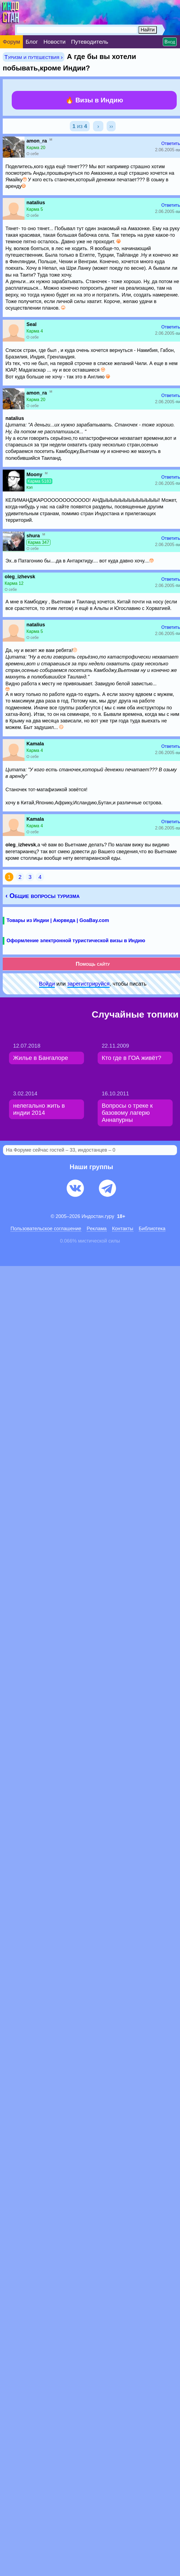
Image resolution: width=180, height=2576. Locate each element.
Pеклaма (97, 1228)
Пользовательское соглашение (46, 1228)
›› (111, 126)
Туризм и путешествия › (33, 57)
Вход (169, 42)
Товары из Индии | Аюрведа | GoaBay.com (58, 920)
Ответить (170, 143)
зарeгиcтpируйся (88, 984)
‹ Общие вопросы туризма (42, 895)
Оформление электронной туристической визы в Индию (76, 940)
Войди (47, 984)
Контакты (122, 1228)
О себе (32, 154)
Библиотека (152, 1228)
